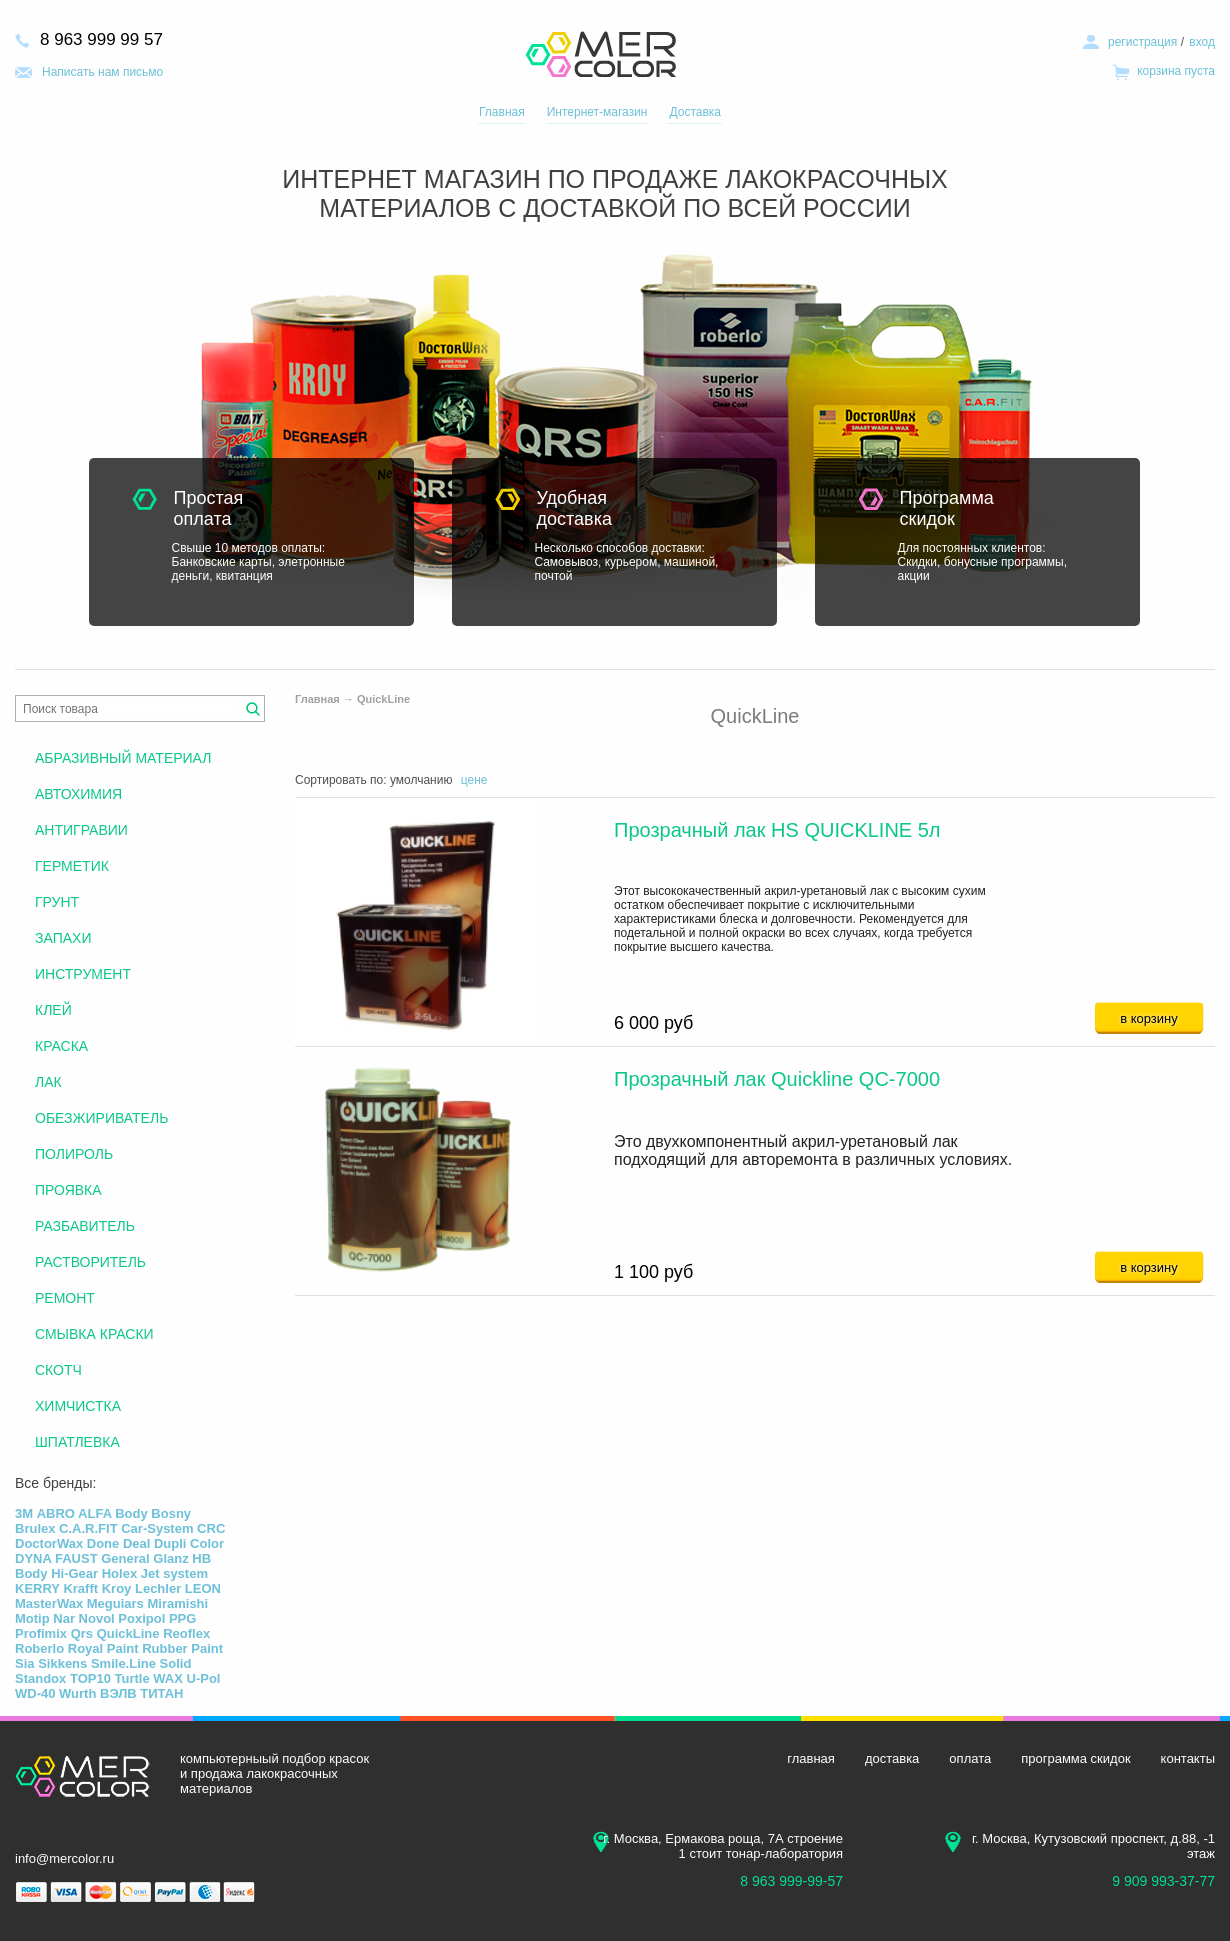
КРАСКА (61, 1046)
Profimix (41, 1633)
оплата (970, 1758)
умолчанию (421, 780)
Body (131, 1513)
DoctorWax (49, 1543)
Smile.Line (123, 1663)
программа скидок (1075, 1758)
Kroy (117, 1588)
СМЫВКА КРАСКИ (94, 1334)
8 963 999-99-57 (791, 1881)
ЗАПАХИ (63, 938)
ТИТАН (161, 1693)
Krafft (80, 1588)
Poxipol (141, 1618)
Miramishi (177, 1603)
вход (1202, 42)
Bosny (171, 1513)
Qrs (82, 1633)
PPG (182, 1618)
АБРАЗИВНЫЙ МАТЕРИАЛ (123, 758)
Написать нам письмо (102, 72)
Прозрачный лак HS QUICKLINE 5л (777, 830)
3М (24, 1513)
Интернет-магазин (597, 112)
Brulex (35, 1528)
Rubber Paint (182, 1648)
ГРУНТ (57, 902)
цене (474, 780)
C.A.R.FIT (88, 1528)
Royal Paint (103, 1648)
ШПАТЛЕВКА (77, 1442)
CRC (211, 1528)
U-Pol (204, 1678)
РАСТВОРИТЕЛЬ (90, 1262)
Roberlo (39, 1648)
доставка (892, 1758)
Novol (97, 1618)
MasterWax (49, 1603)
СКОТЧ (58, 1370)
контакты (1188, 1758)
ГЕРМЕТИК (72, 866)
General (125, 1558)
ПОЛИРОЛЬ (74, 1154)
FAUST (76, 1558)
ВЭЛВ (118, 1693)
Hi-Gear (74, 1573)
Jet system (174, 1573)
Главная (502, 112)
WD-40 (35, 1693)
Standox (40, 1678)
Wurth (77, 1693)
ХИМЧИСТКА (78, 1406)
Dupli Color (189, 1543)
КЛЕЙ (53, 1010)
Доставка (695, 112)
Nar (64, 1618)
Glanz (170, 1558)
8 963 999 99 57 (101, 39)
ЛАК (48, 1082)
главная (811, 1758)
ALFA (94, 1513)
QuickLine (383, 699)
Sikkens (62, 1663)
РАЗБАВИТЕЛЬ (85, 1226)
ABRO (56, 1513)
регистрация (1142, 42)
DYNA (33, 1558)
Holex (119, 1573)
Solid (176, 1663)
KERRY (37, 1588)
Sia (25, 1663)
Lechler (158, 1588)
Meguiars (115, 1603)
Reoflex (186, 1633)
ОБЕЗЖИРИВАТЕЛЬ (101, 1118)
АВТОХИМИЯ (78, 794)
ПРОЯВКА (68, 1190)
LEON (203, 1588)
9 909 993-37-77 (1163, 1881)
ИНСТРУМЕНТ (83, 974)
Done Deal (119, 1543)
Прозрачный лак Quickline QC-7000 (777, 1079)
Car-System (157, 1528)
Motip (32, 1618)
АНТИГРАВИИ (81, 830)
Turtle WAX (149, 1678)
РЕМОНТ (65, 1298)
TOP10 (90, 1678)
